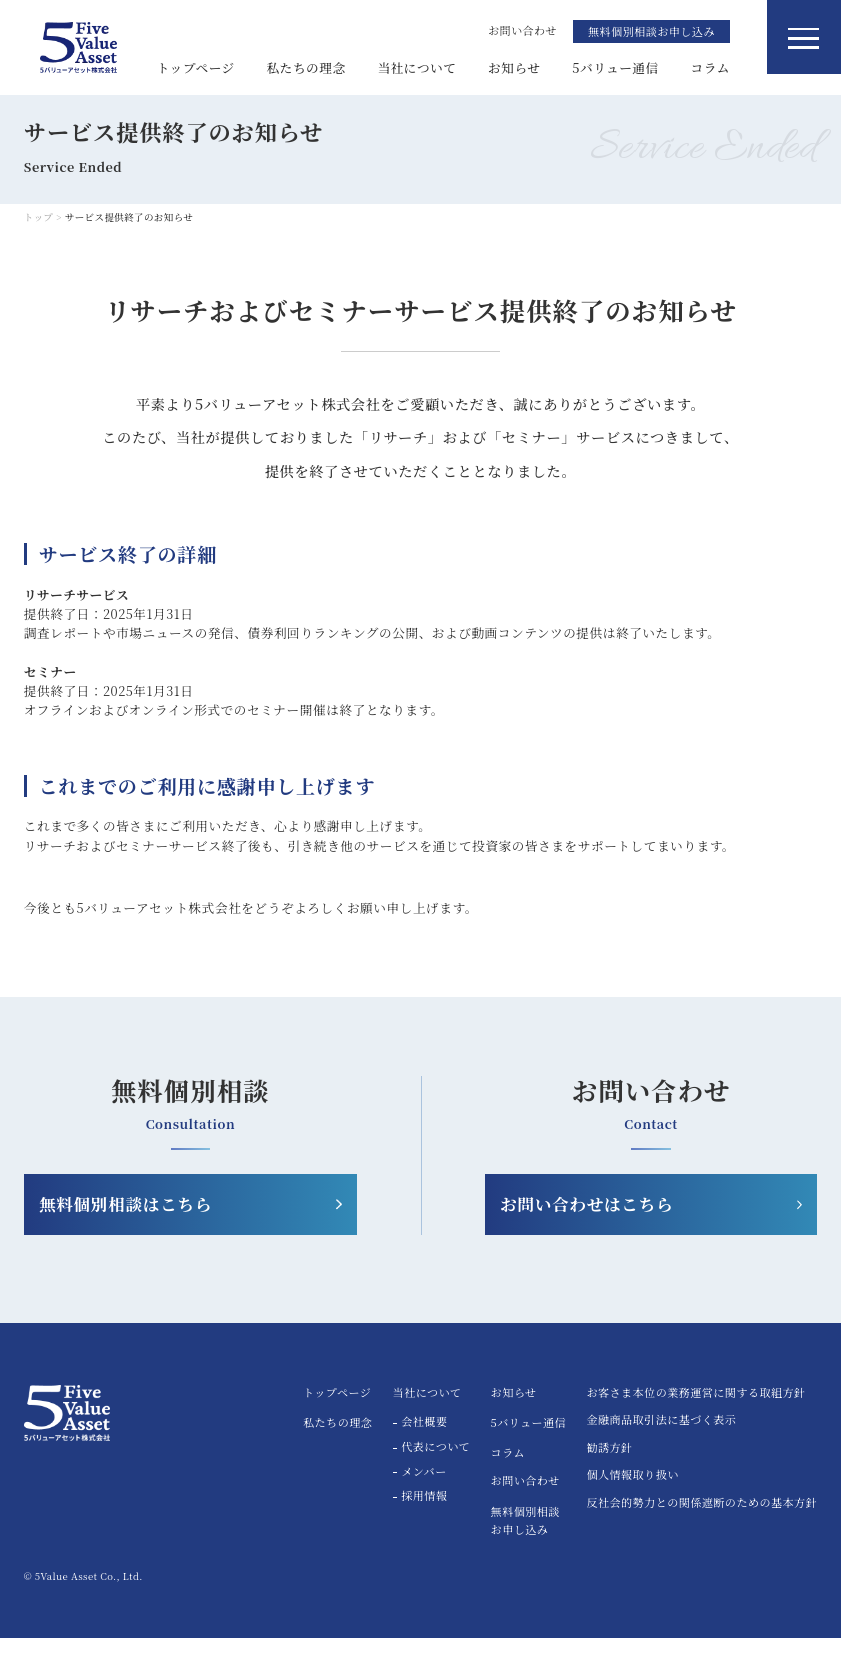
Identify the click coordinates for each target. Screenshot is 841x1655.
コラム (709, 67)
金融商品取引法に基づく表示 (661, 1438)
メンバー (423, 1489)
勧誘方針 (609, 1465)
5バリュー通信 (615, 67)
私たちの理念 (306, 67)
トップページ (196, 67)
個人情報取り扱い (632, 1493)
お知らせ (514, 67)
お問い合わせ (525, 1497)
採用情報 (424, 1514)
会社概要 (424, 1440)
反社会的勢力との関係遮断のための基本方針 (701, 1520)
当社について (416, 67)
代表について (435, 1464)
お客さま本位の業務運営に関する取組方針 (695, 1410)
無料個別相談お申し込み (651, 31)
